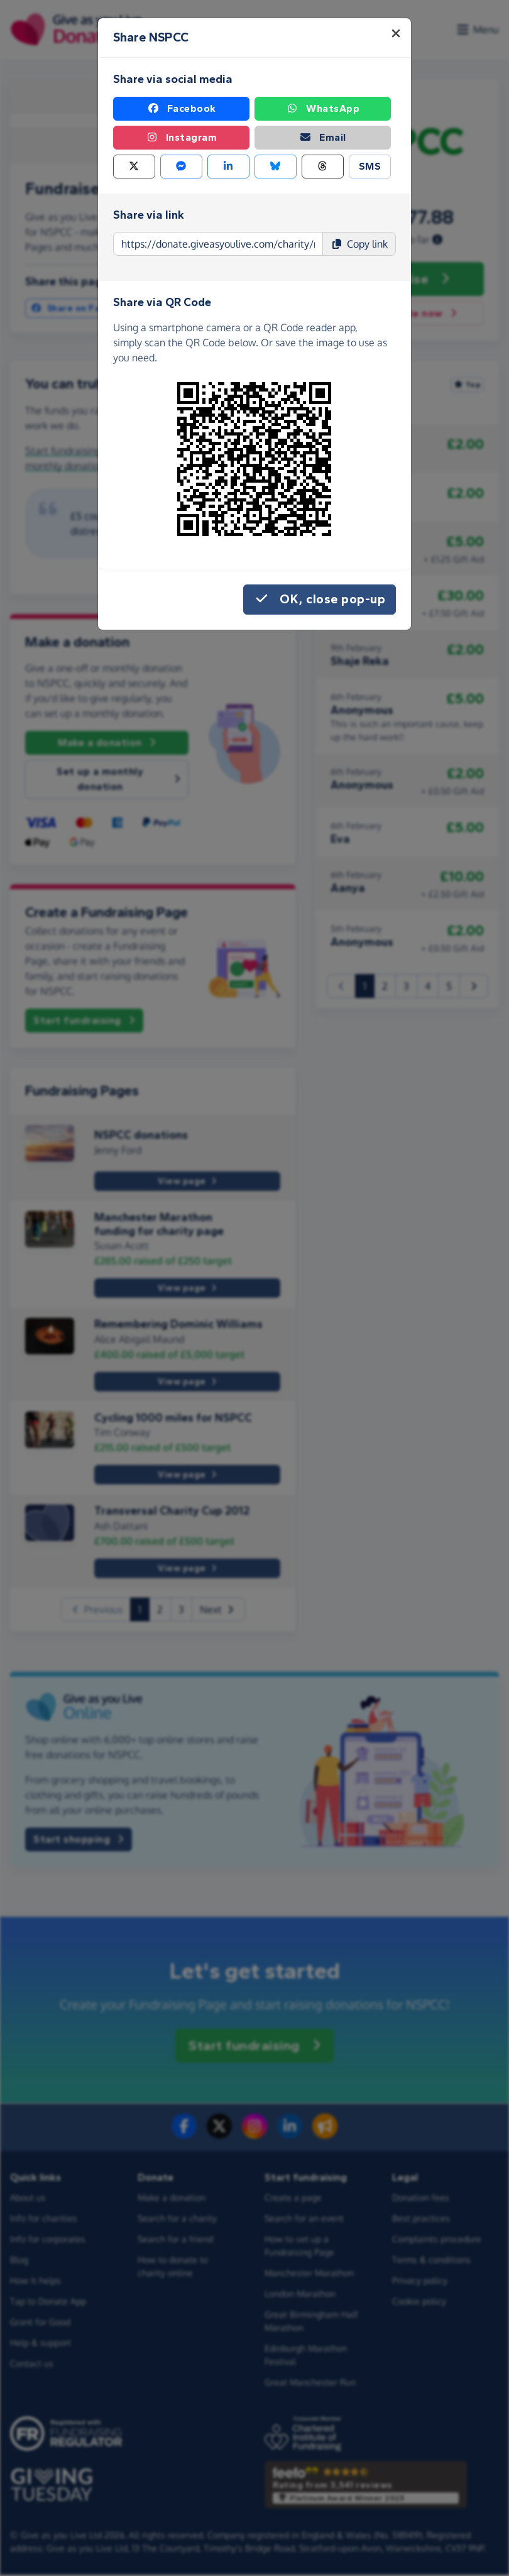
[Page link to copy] (218, 244)
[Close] (396, 33)
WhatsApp (322, 108)
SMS (370, 166)
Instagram (181, 137)
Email (322, 137)
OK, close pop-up (319, 599)
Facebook (181, 108)
